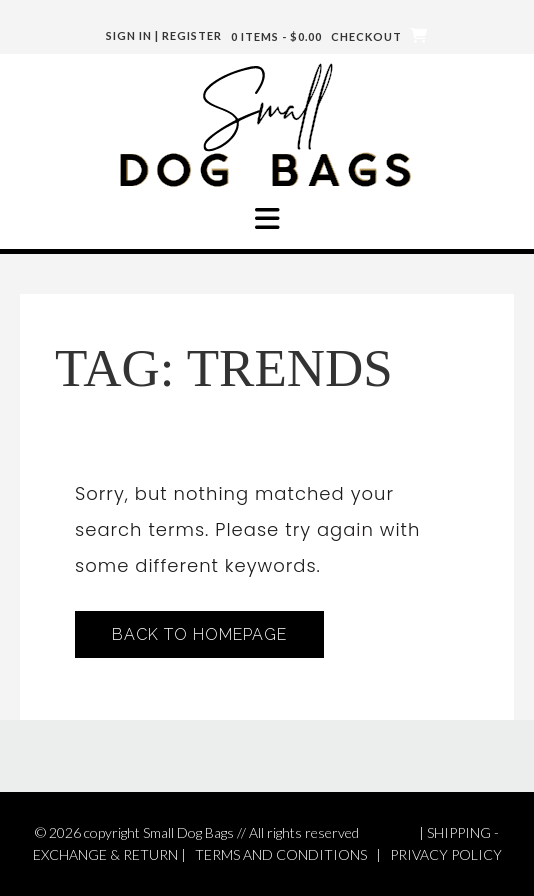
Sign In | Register (164, 35)
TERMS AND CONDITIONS (281, 854)
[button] (267, 219)
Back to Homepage (199, 634)
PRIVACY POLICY (446, 854)
